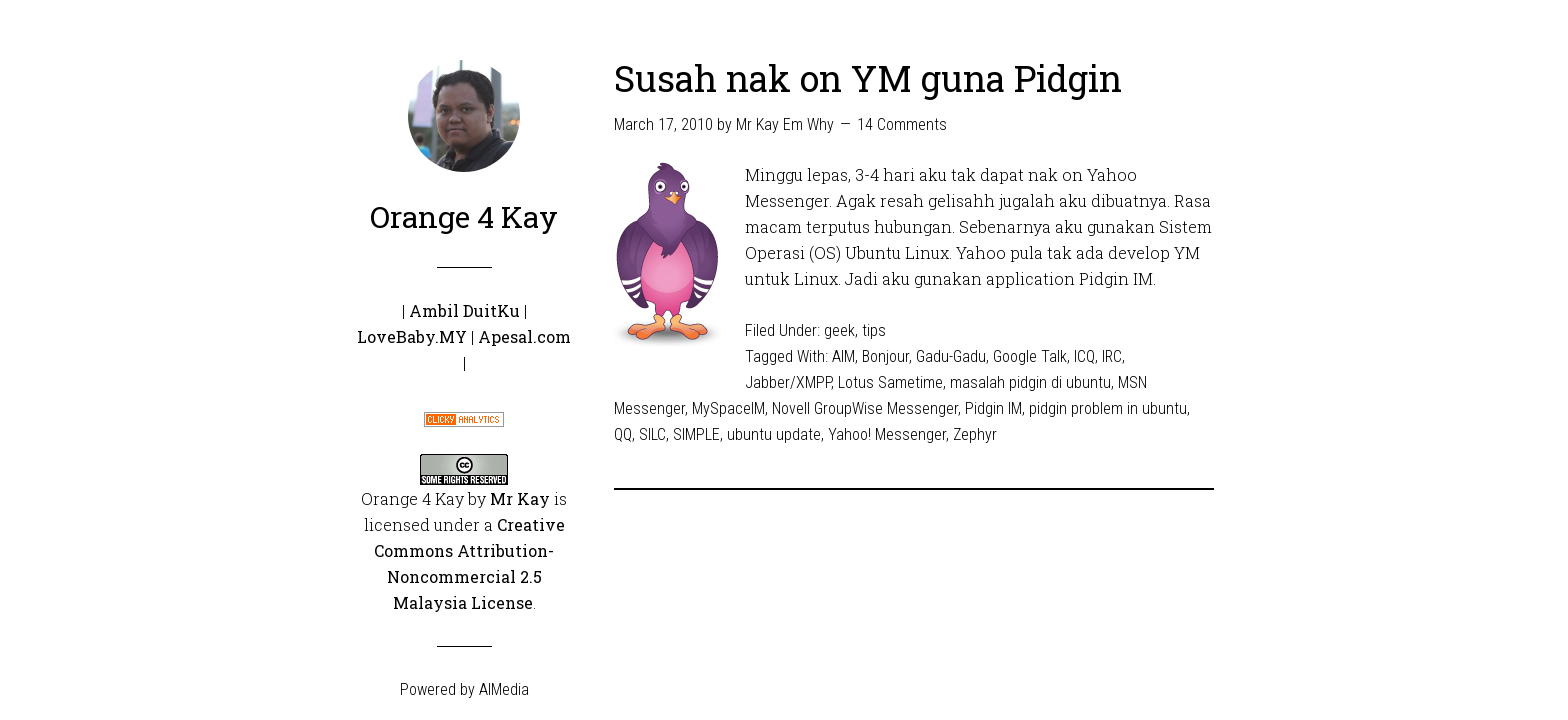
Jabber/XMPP (788, 382)
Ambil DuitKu (464, 310)
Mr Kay (520, 498)
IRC (1112, 356)
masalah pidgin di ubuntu (1030, 382)
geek (839, 330)
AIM (843, 356)
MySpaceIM (728, 408)
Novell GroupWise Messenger (865, 408)
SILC (652, 434)
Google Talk (1030, 356)
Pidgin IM (993, 408)
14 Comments (902, 124)
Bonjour (885, 356)
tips (874, 330)
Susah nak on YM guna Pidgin (868, 78)
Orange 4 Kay (464, 216)
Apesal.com (524, 336)
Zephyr (975, 434)
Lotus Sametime (890, 382)
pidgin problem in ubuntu (1108, 408)
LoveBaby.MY (412, 336)
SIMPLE (696, 434)
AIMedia (504, 689)
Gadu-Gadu (951, 356)
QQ (623, 434)
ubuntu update (774, 434)
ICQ (1084, 356)
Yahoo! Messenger (887, 434)
